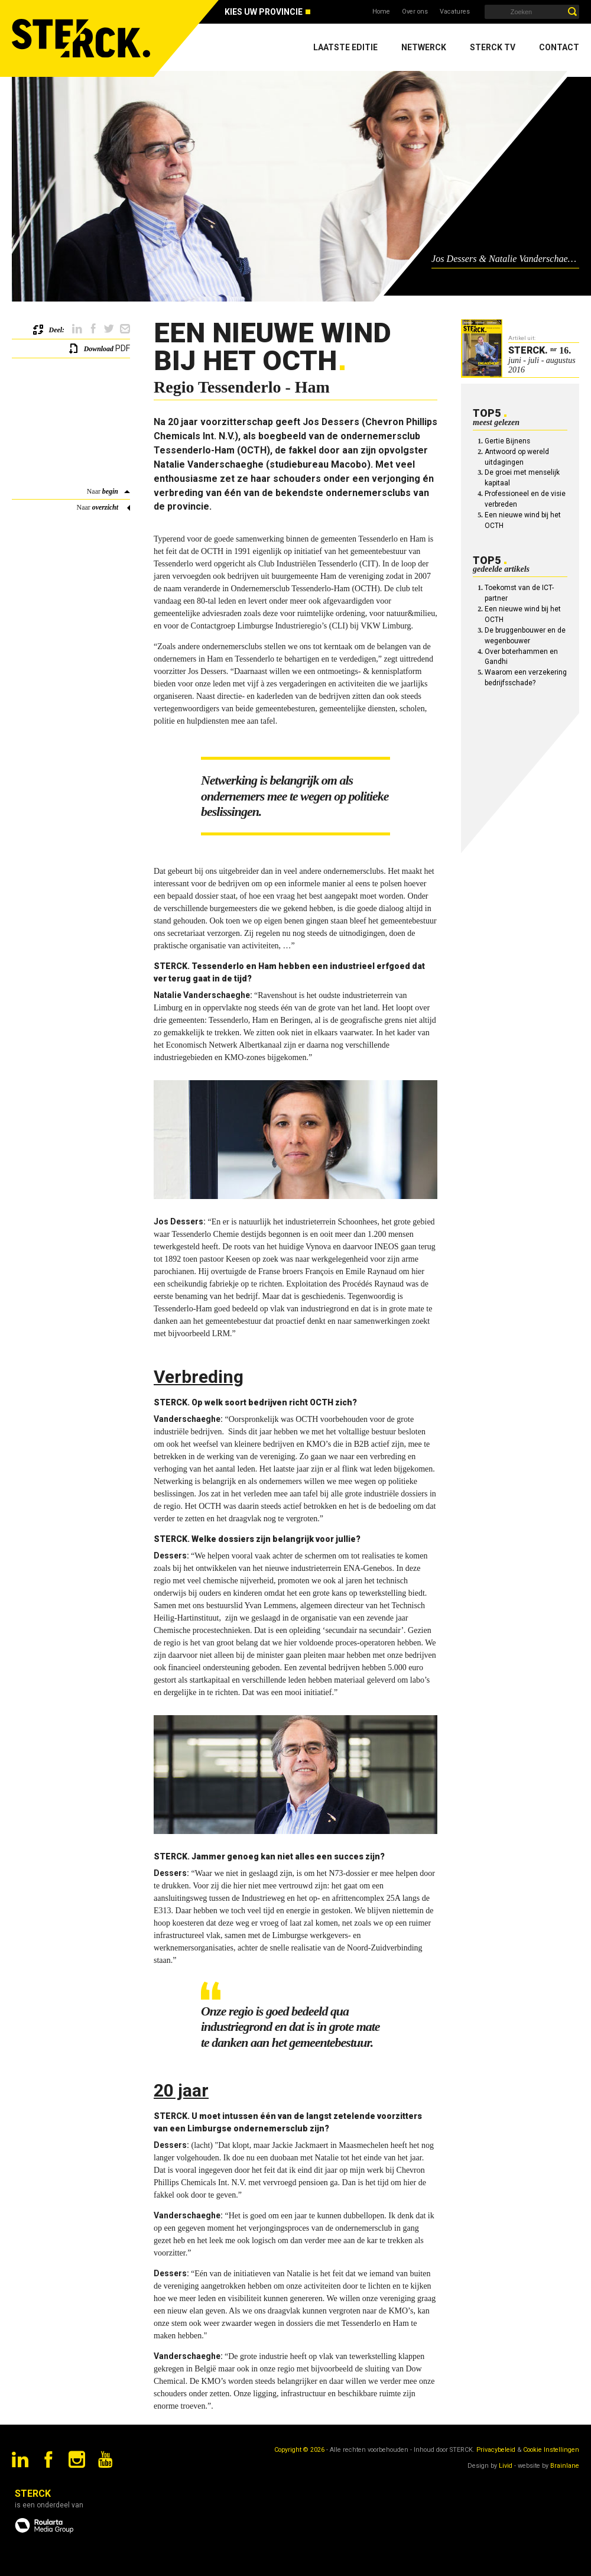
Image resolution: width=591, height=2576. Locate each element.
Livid (505, 2466)
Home (381, 11)
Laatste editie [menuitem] (345, 47)
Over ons (415, 11)
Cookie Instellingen (551, 2450)
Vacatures (455, 11)
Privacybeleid (495, 2450)
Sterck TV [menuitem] (492, 47)
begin (110, 491)
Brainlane (564, 2466)
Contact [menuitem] (559, 47)
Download (98, 349)
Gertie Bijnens (507, 441)
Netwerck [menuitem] (423, 47)
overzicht (105, 507)
